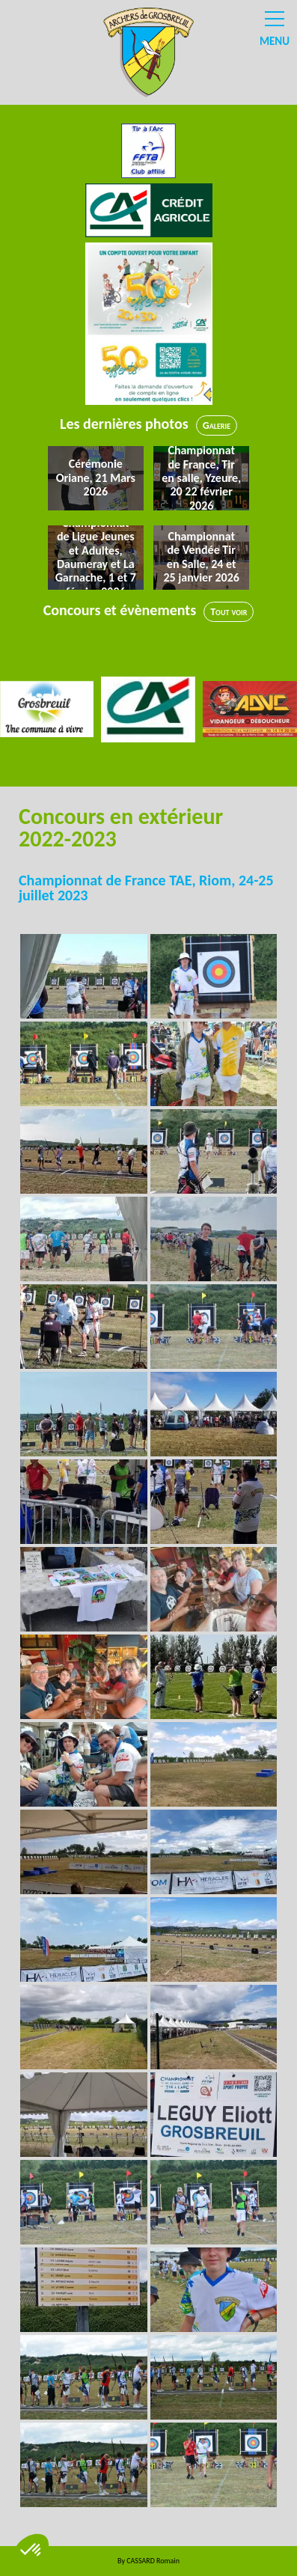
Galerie (216, 425)
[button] (31, 2551)
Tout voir (228, 611)
